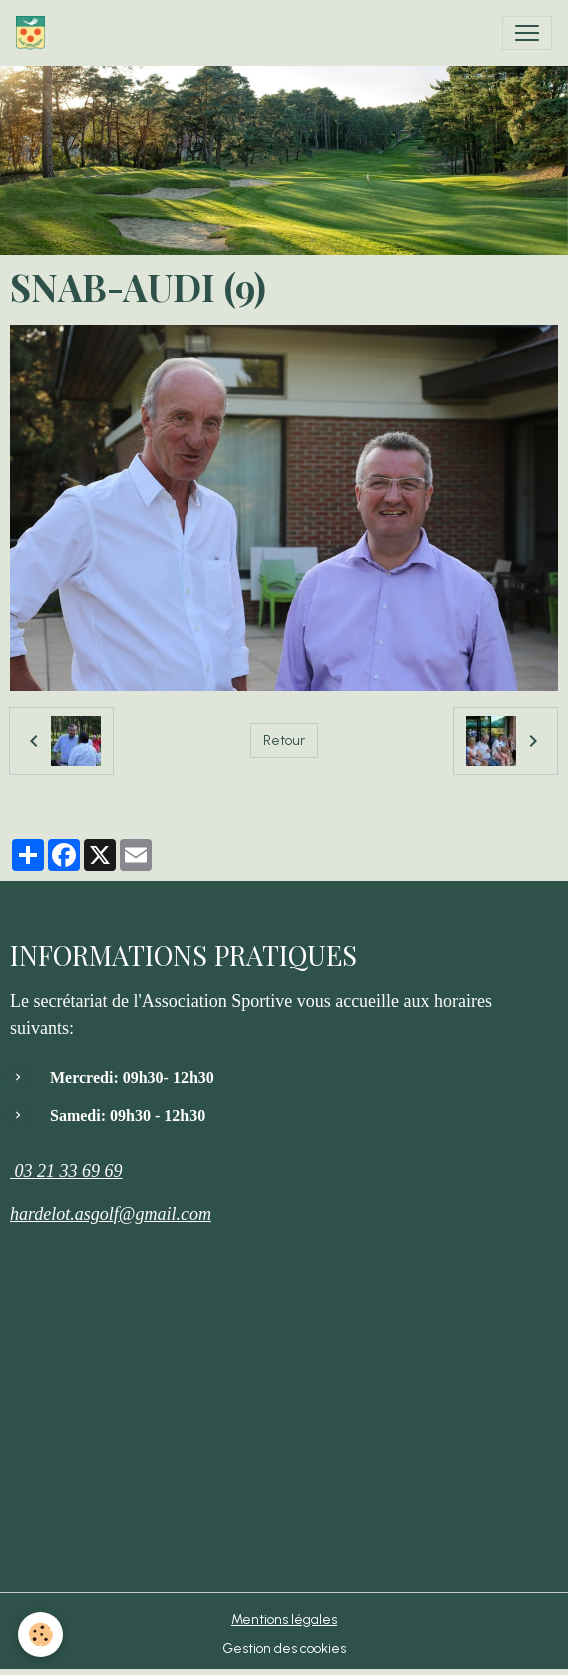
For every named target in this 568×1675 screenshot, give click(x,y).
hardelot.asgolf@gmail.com (110, 1214)
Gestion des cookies (284, 1648)
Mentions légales (284, 1619)
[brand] (34, 33)
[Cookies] (40, 1634)
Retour (284, 740)
